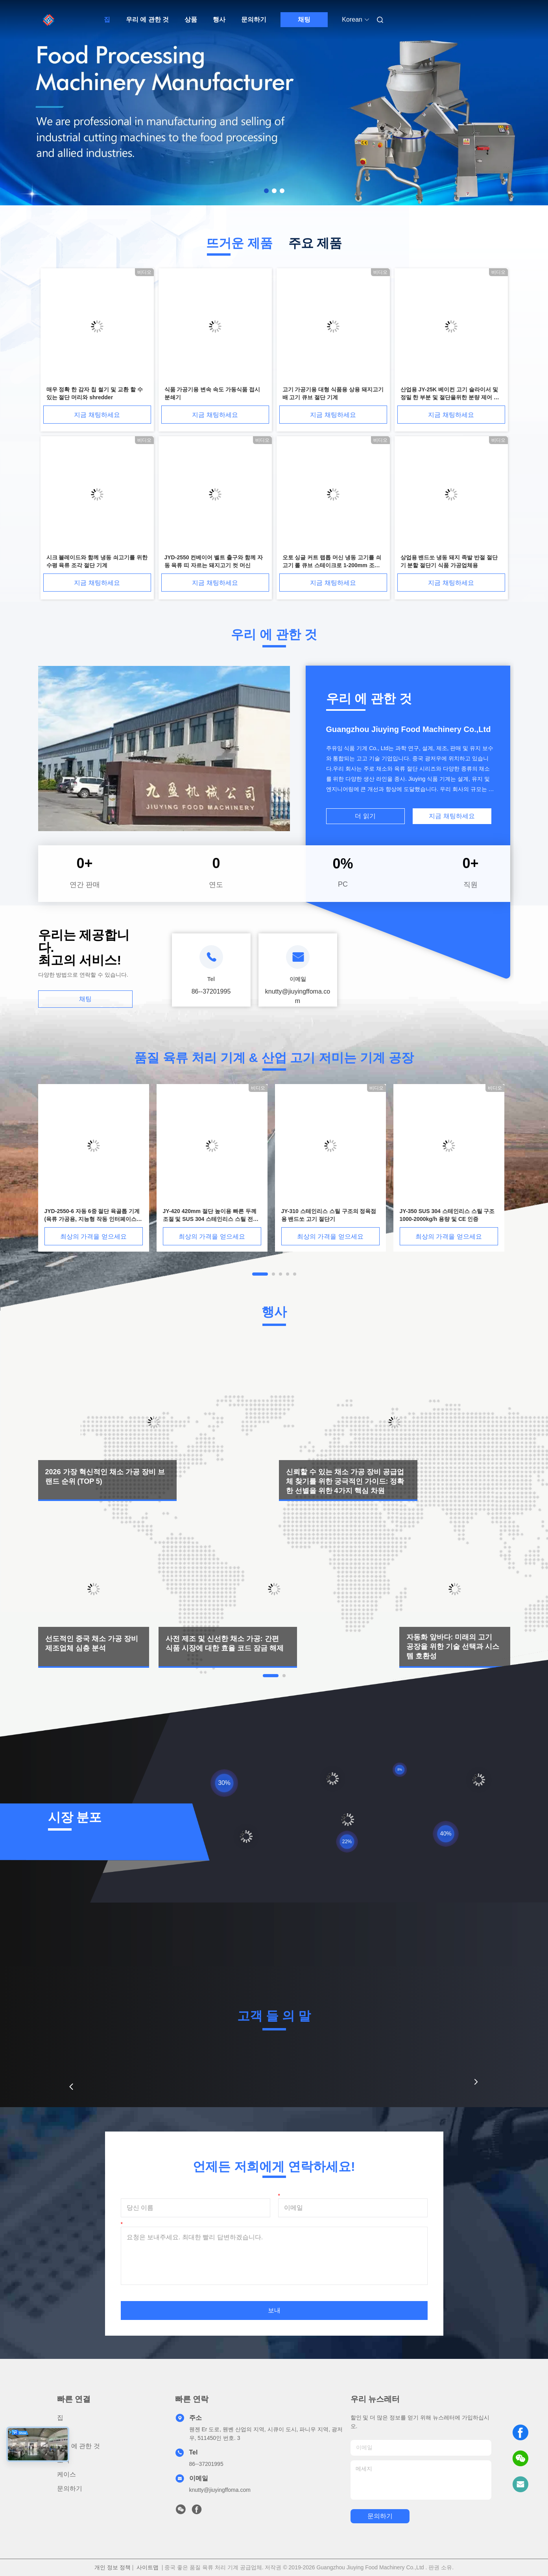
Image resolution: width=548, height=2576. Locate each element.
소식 (63, 2460)
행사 (219, 19)
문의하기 (253, 19)
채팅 (304, 19)
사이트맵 (148, 2567)
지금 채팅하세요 (97, 414)
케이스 (66, 2474)
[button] (71, 2086)
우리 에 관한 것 (147, 19)
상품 (191, 19)
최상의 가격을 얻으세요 (93, 1236)
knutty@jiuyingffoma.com (220, 2490)
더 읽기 (365, 816)
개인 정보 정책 (112, 2567)
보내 (274, 2310)
